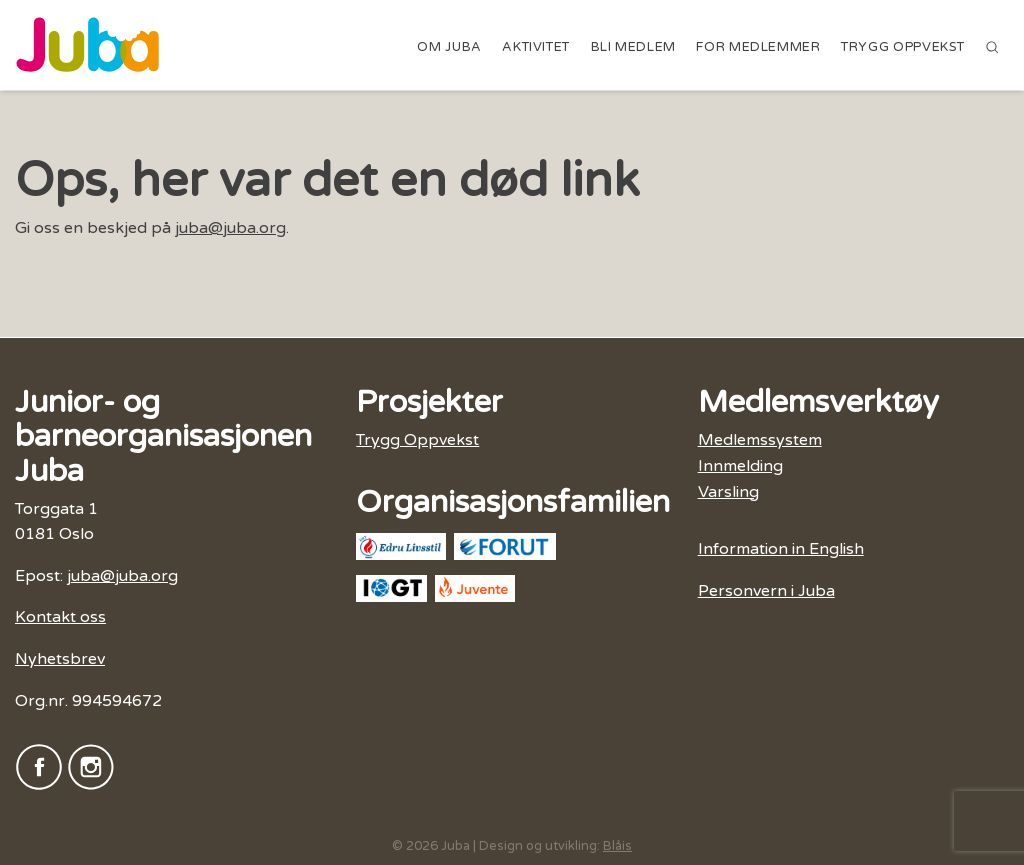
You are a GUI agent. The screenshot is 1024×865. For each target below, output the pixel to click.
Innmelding (740, 466)
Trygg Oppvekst (903, 47)
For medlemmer (758, 47)
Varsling (728, 492)
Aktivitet (536, 47)
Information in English (781, 549)
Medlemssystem (760, 440)
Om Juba (449, 47)
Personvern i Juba (766, 591)
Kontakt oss (60, 617)
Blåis (617, 846)
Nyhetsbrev (60, 659)
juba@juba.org (230, 228)
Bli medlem (633, 47)
